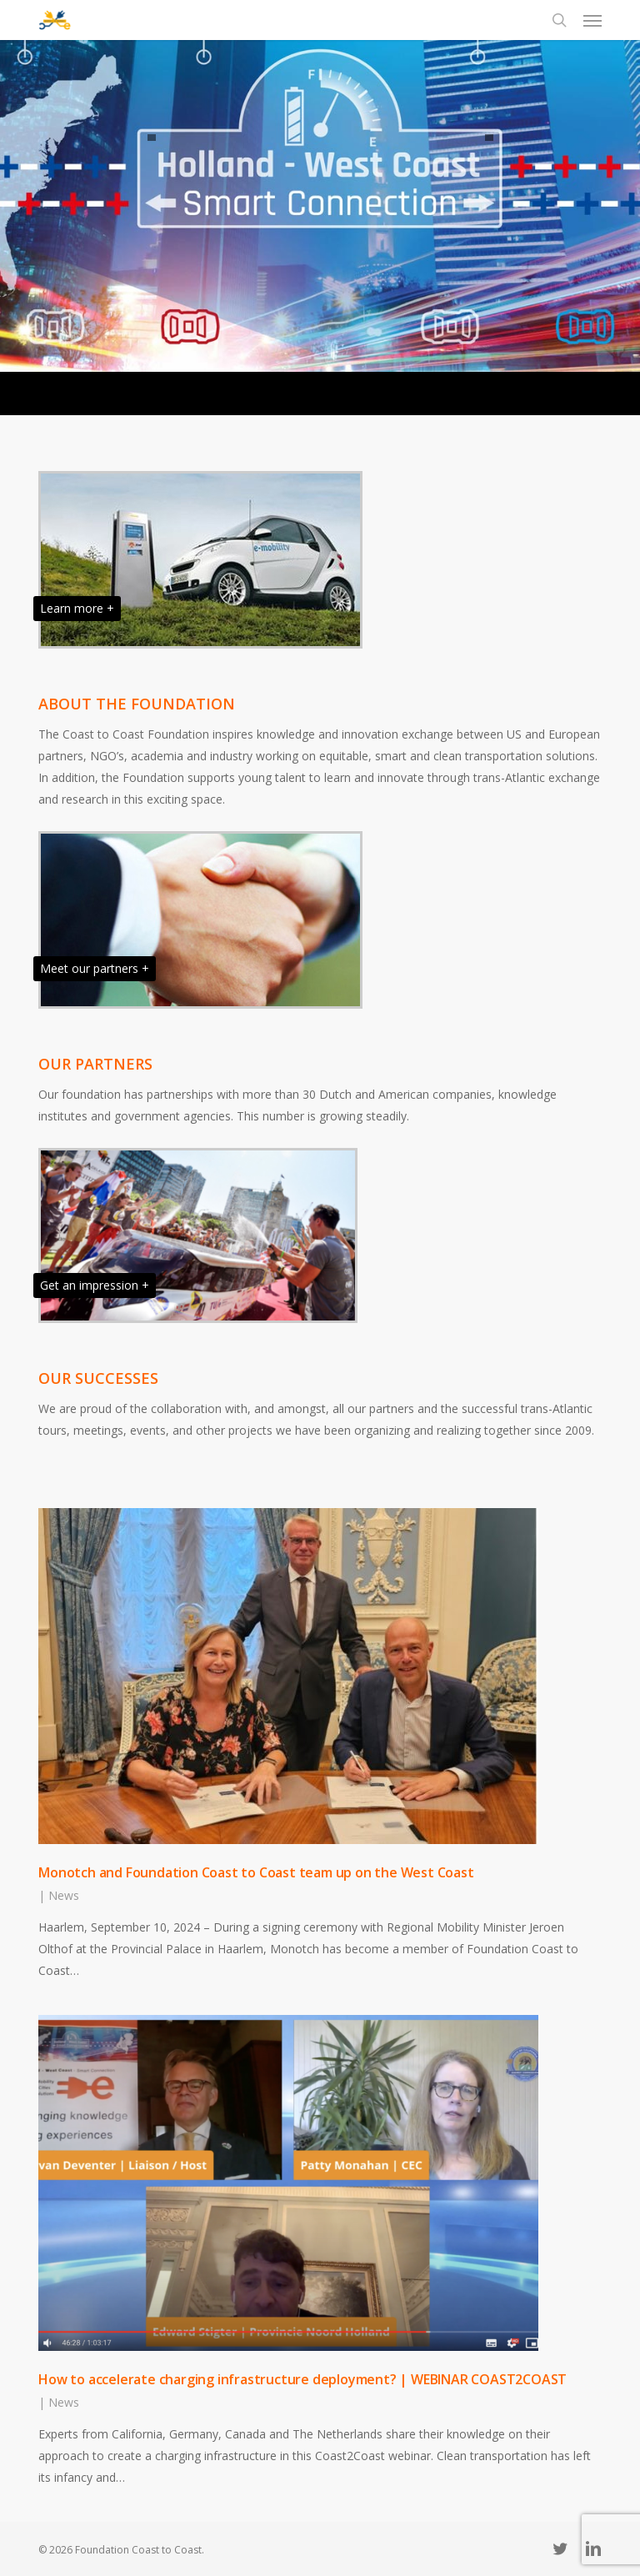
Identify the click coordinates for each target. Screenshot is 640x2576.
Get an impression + (94, 1285)
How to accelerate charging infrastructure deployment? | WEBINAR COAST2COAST (302, 2379)
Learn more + (77, 608)
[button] (592, 20)
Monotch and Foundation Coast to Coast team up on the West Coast (257, 1872)
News (63, 1895)
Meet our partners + (94, 968)
